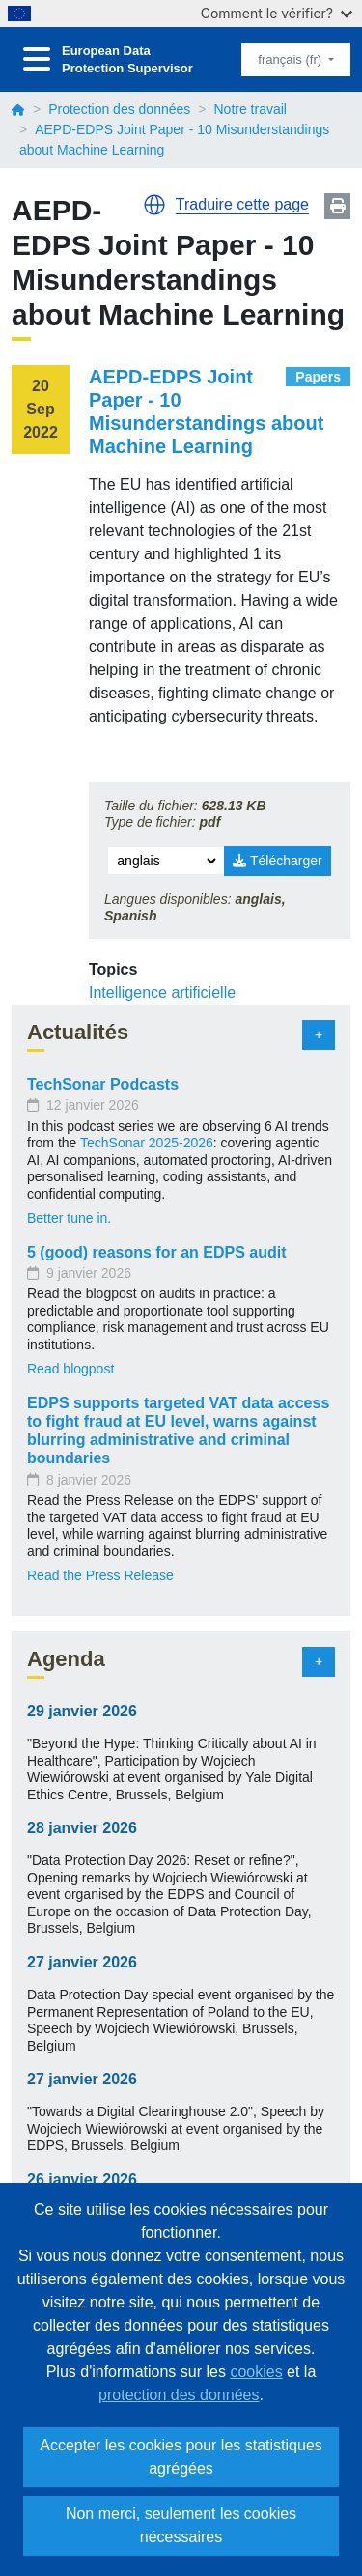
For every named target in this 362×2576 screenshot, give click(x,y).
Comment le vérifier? (276, 13)
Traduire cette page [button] (242, 204)
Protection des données (119, 109)
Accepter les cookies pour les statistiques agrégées (181, 2457)
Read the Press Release (100, 1575)
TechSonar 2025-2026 (146, 1142)
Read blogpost (70, 1368)
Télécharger (277, 860)
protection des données (178, 2395)
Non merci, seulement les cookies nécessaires (181, 2525)
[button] (154, 204)
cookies (256, 2372)
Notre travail (249, 109)
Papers (318, 376)
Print (337, 206)
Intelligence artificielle (162, 992)
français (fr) (291, 59)
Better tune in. (69, 1218)
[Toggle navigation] (37, 59)
